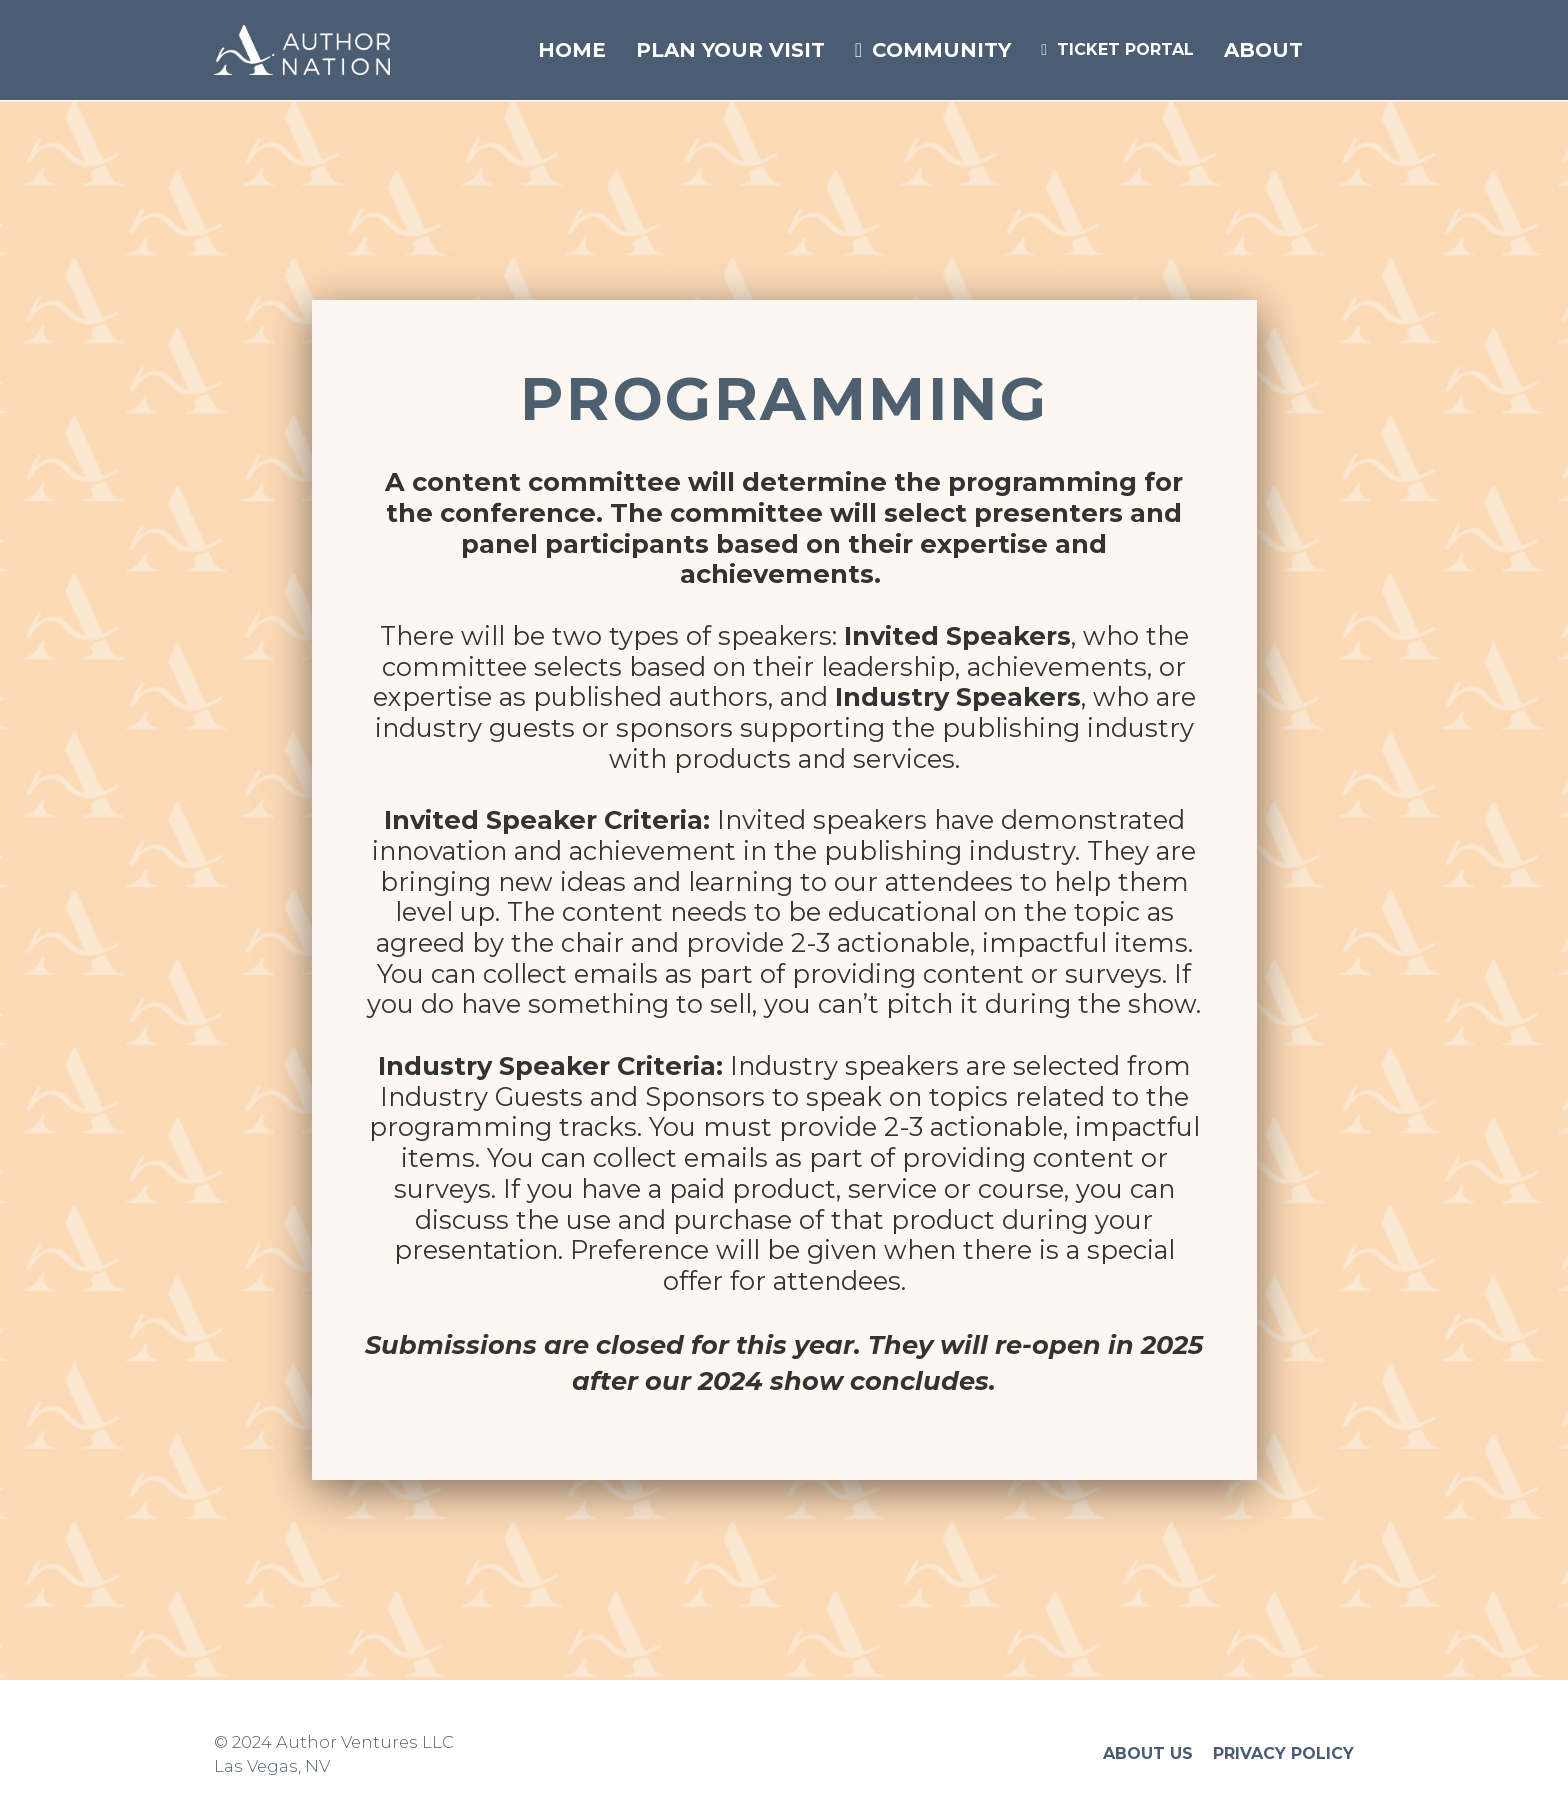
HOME (572, 50)
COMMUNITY (933, 50)
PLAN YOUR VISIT (730, 50)
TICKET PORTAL (1117, 49)
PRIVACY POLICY (1283, 1753)
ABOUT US (1148, 1753)
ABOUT (1263, 50)
